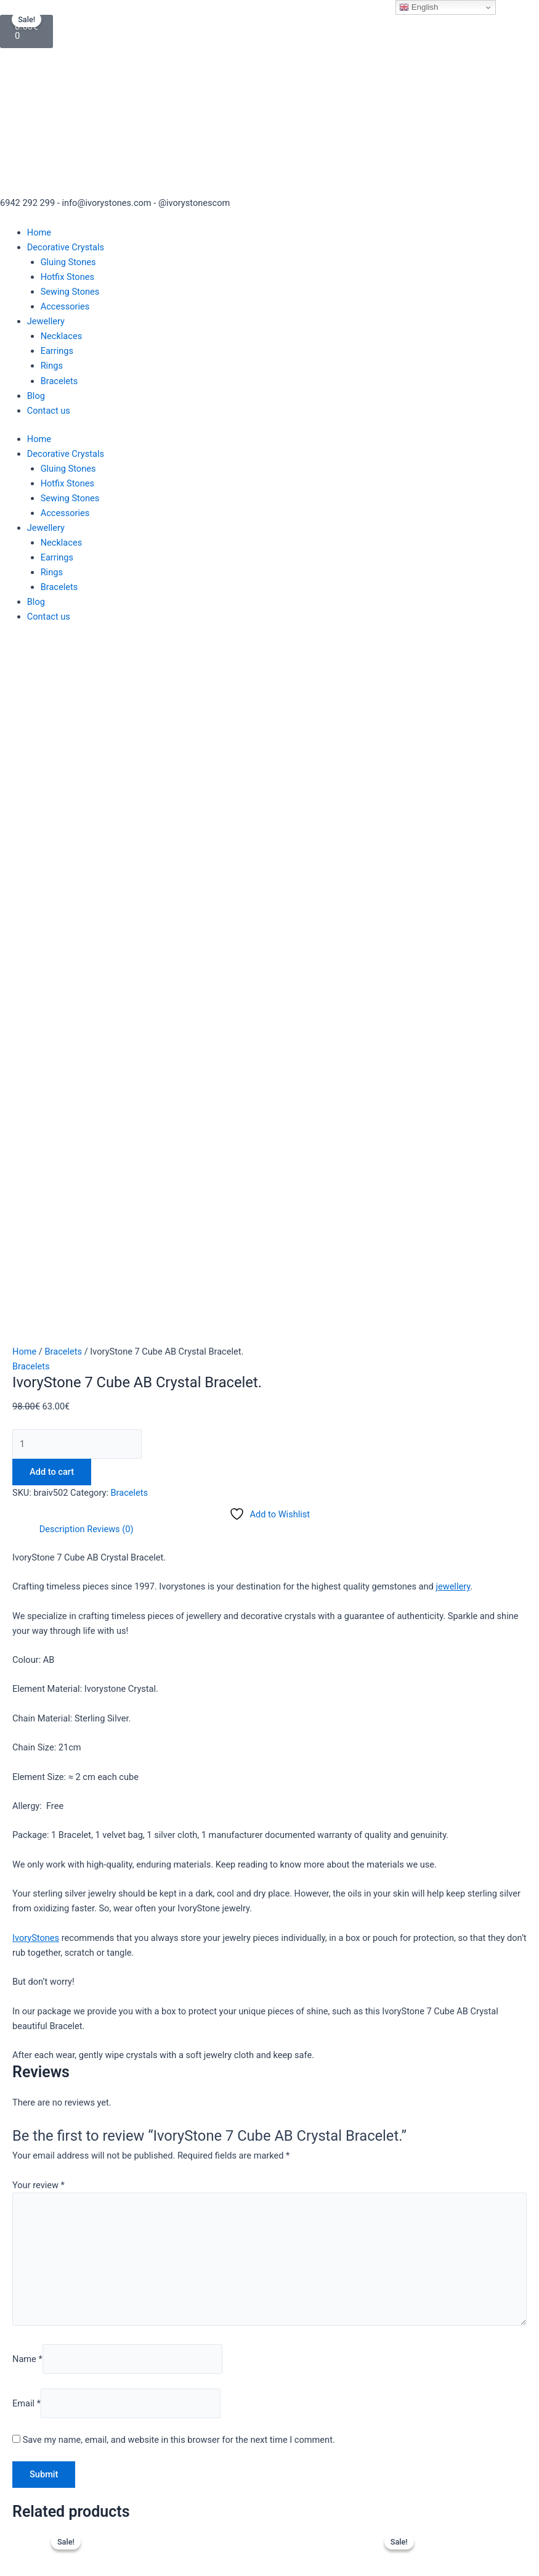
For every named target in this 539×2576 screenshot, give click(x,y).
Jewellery (46, 321)
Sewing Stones (70, 291)
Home (39, 232)
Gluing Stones (68, 262)
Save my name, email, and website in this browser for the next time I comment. (179, 1792)
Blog (36, 395)
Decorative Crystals (65, 247)
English (418, 7)
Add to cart (52, 825)
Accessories (65, 306)
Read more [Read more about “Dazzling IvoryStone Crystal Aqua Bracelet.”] (138, 2106)
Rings (52, 365)
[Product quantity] (77, 797)
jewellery (453, 939)
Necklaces (62, 336)
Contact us (48, 410)
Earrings (57, 350)
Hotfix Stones (67, 276)
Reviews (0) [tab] (110, 881)
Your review (38, 1537)
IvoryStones (35, 1290)
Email (26, 1756)
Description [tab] (62, 881)
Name (27, 1712)
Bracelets (59, 381)
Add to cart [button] (477, 2092)
